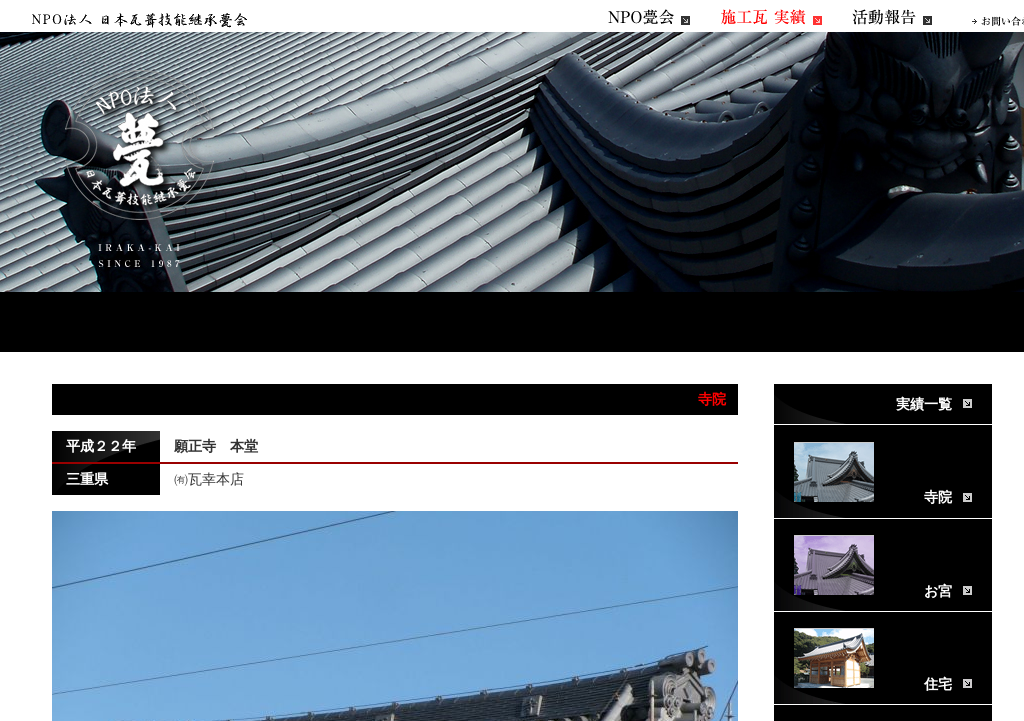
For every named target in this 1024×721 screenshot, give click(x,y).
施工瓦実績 (771, 17)
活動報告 (892, 17)
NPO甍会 (649, 17)
